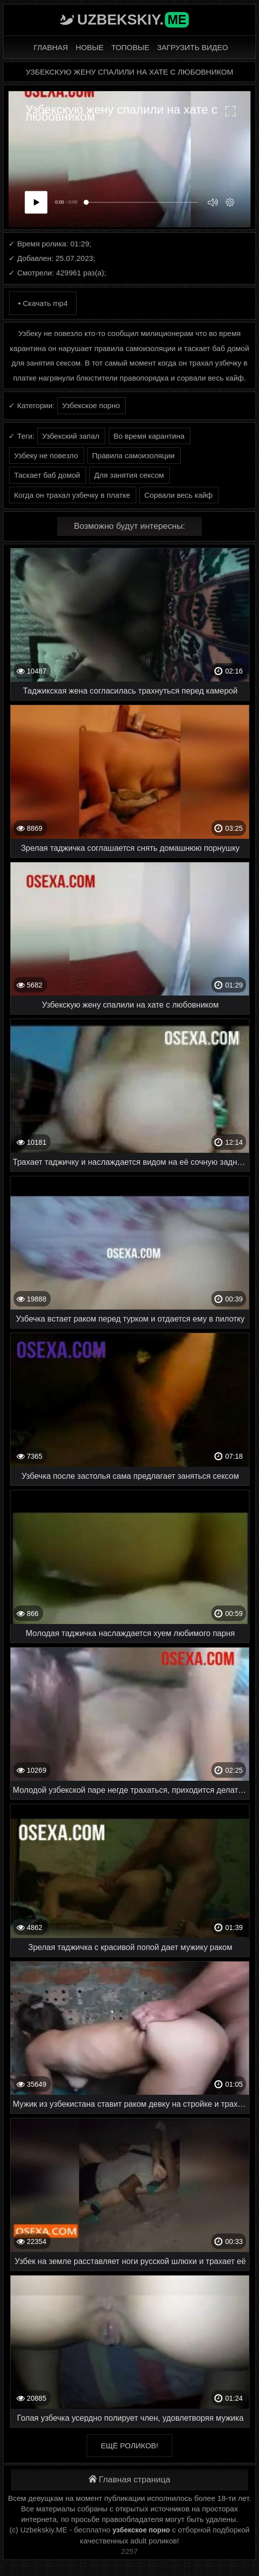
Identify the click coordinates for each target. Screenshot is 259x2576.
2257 (129, 2551)
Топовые (130, 47)
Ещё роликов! (129, 2445)
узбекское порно (141, 2530)
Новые (90, 47)
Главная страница (129, 2479)
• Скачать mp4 (43, 303)
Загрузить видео (192, 47)
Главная (51, 47)
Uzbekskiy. (133, 20)
